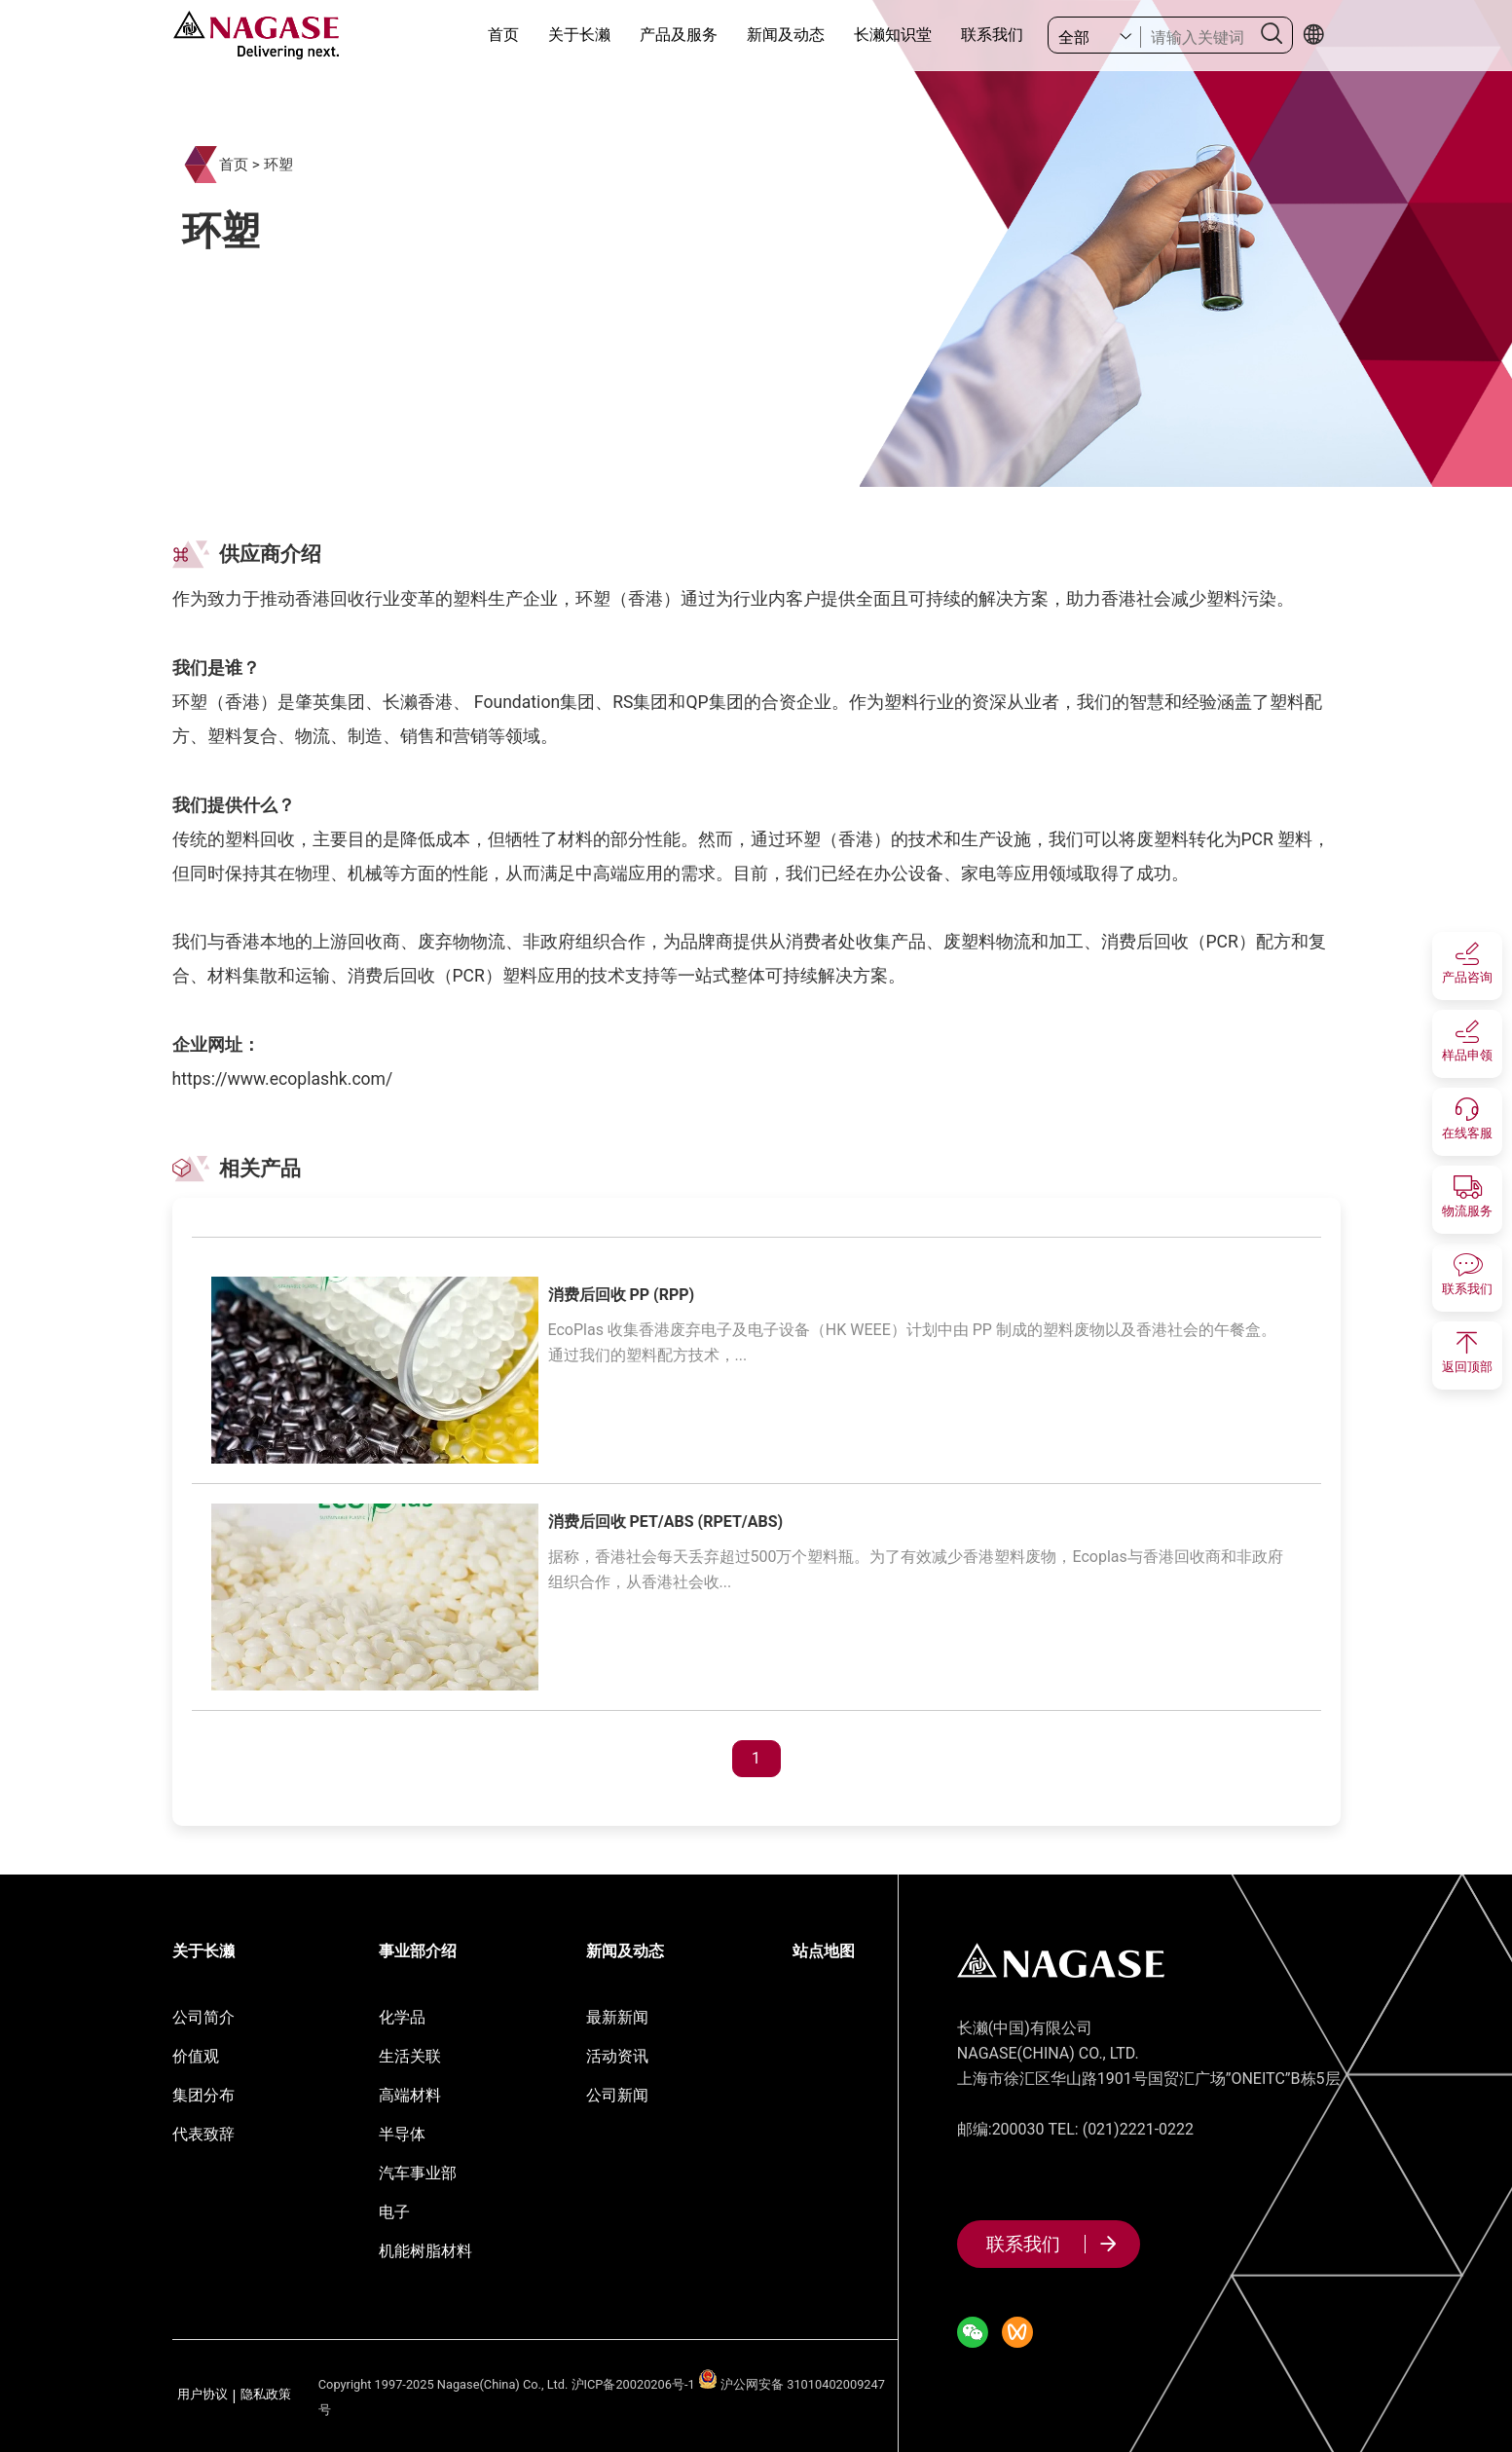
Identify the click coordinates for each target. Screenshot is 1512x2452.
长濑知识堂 (893, 34)
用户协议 (202, 2395)
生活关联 (410, 2056)
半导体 (402, 2134)
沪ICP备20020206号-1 (633, 2384)
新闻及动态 (786, 34)
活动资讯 (617, 2056)
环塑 (278, 164)
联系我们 (992, 34)
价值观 (195, 2056)
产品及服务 (679, 34)
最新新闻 (617, 2017)
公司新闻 (617, 2095)
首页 (503, 34)
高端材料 (410, 2095)
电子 (394, 2212)
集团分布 (203, 2095)
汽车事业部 (418, 2173)
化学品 (402, 2017)
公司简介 (203, 2017)
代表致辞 (203, 2134)
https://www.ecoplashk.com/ (282, 1079)
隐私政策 (265, 2395)
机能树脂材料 (425, 2251)
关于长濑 (579, 34)
